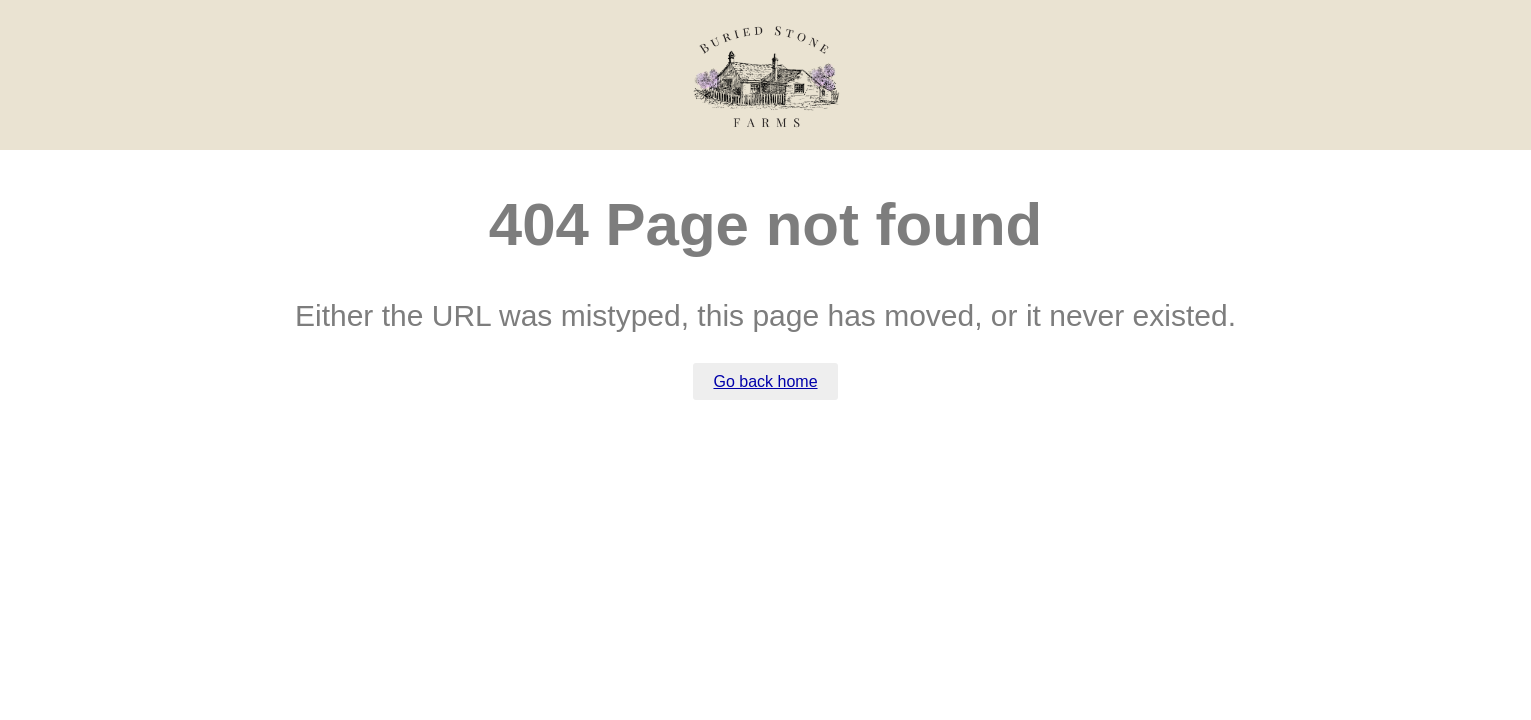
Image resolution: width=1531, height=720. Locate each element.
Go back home (765, 381)
